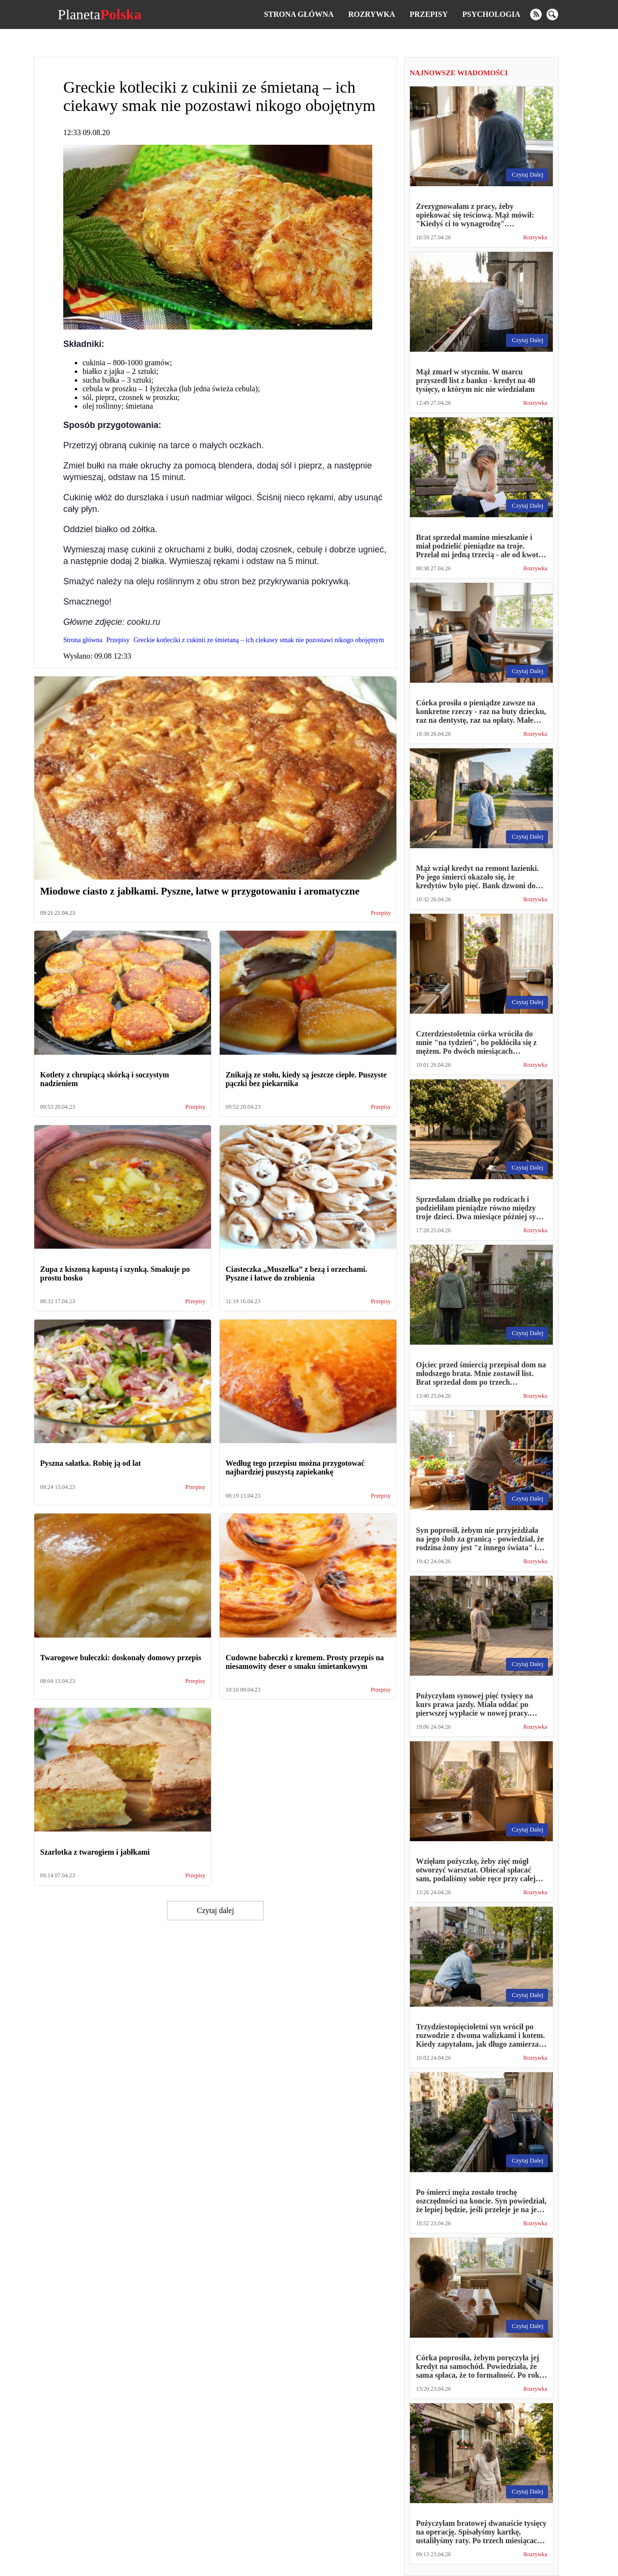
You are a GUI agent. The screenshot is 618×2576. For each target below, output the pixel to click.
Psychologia (491, 14)
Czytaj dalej (215, 1910)
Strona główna (299, 14)
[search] (552, 14)
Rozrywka (371, 14)
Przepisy (428, 14)
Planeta (99, 14)
